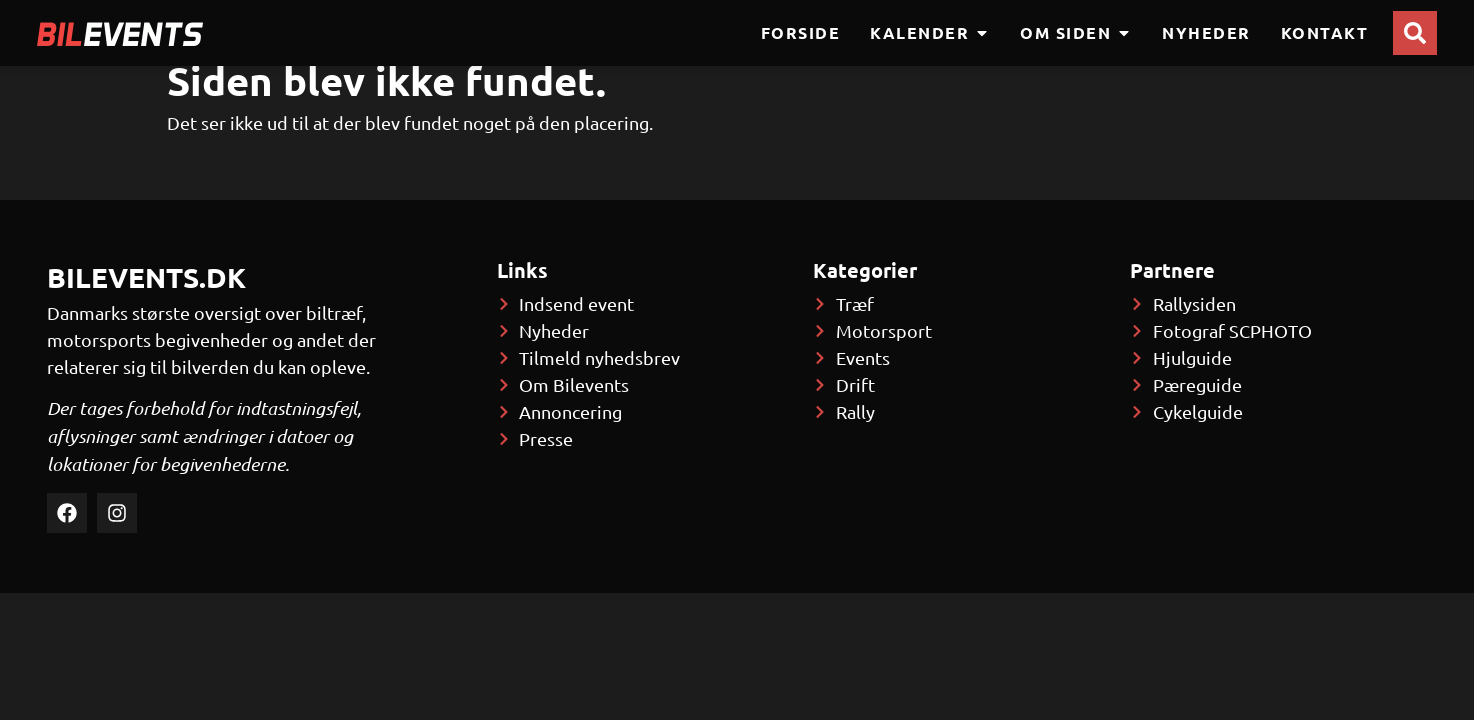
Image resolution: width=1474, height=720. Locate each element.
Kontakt (1325, 32)
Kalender (930, 33)
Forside (801, 32)
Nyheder (1206, 32)
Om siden (1076, 33)
